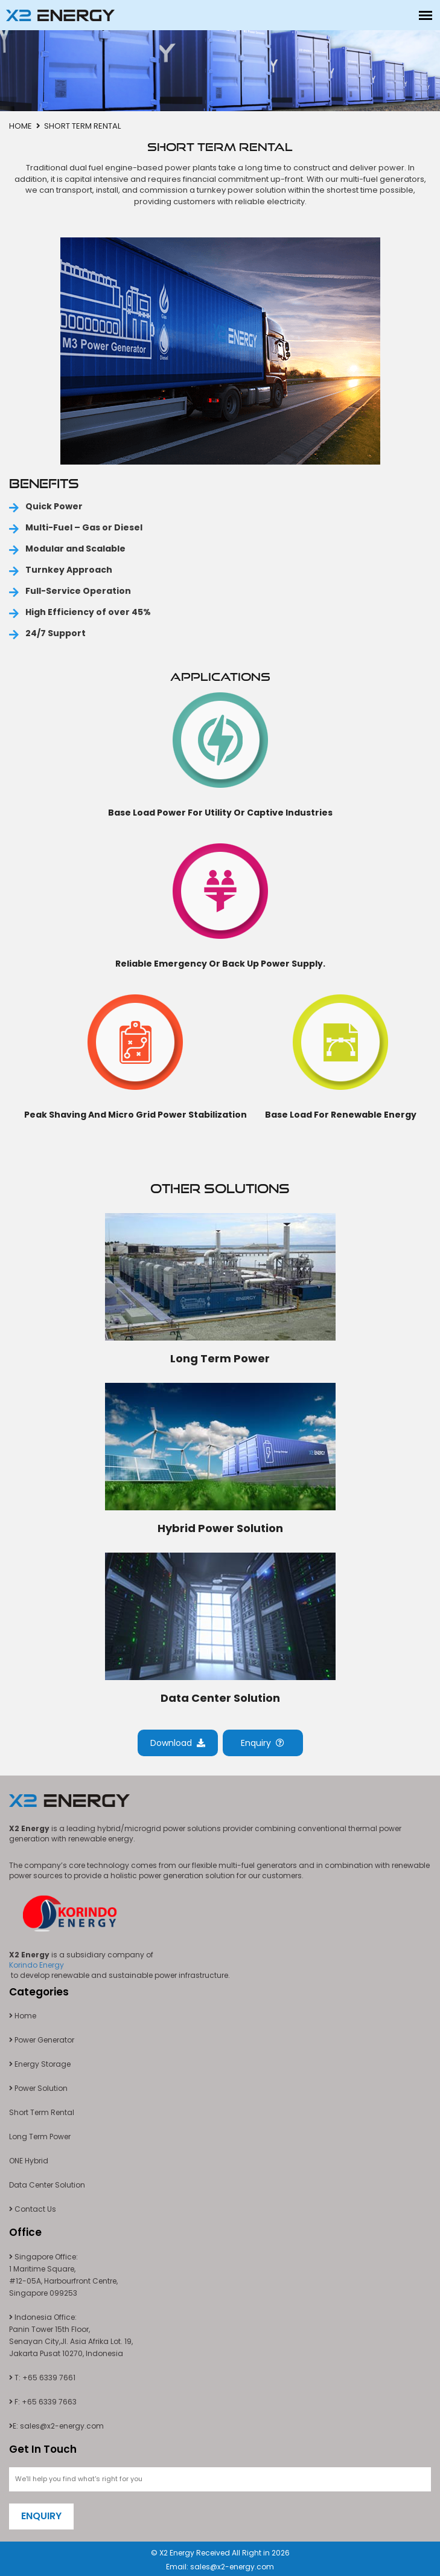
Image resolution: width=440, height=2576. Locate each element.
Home (20, 126)
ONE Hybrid (28, 2161)
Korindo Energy (36, 1965)
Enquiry (262, 1743)
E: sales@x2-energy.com (56, 2426)
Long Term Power (220, 1358)
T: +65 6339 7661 (42, 2377)
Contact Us (32, 2209)
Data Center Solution (220, 1697)
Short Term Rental (41, 2112)
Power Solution (38, 2088)
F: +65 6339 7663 (43, 2402)
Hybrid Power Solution (220, 1528)
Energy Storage (40, 2064)
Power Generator (41, 2040)
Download (177, 1743)
